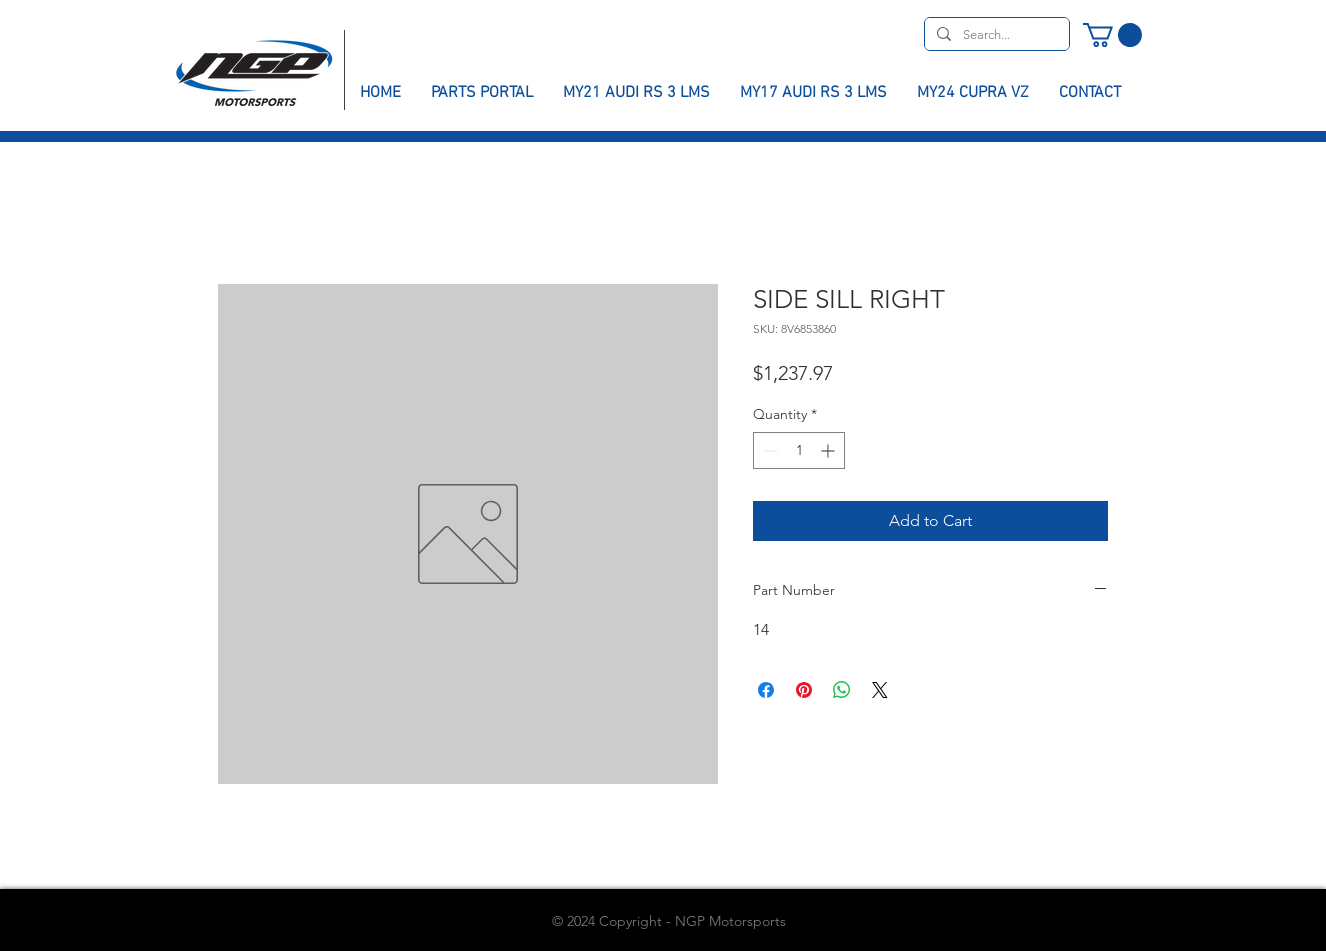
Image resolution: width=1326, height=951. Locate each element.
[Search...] (995, 35)
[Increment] (829, 450)
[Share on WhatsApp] (842, 690)
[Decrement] (768, 450)
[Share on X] (880, 690)
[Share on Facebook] (766, 690)
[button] (1112, 35)
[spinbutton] (799, 450)
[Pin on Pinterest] (804, 690)
